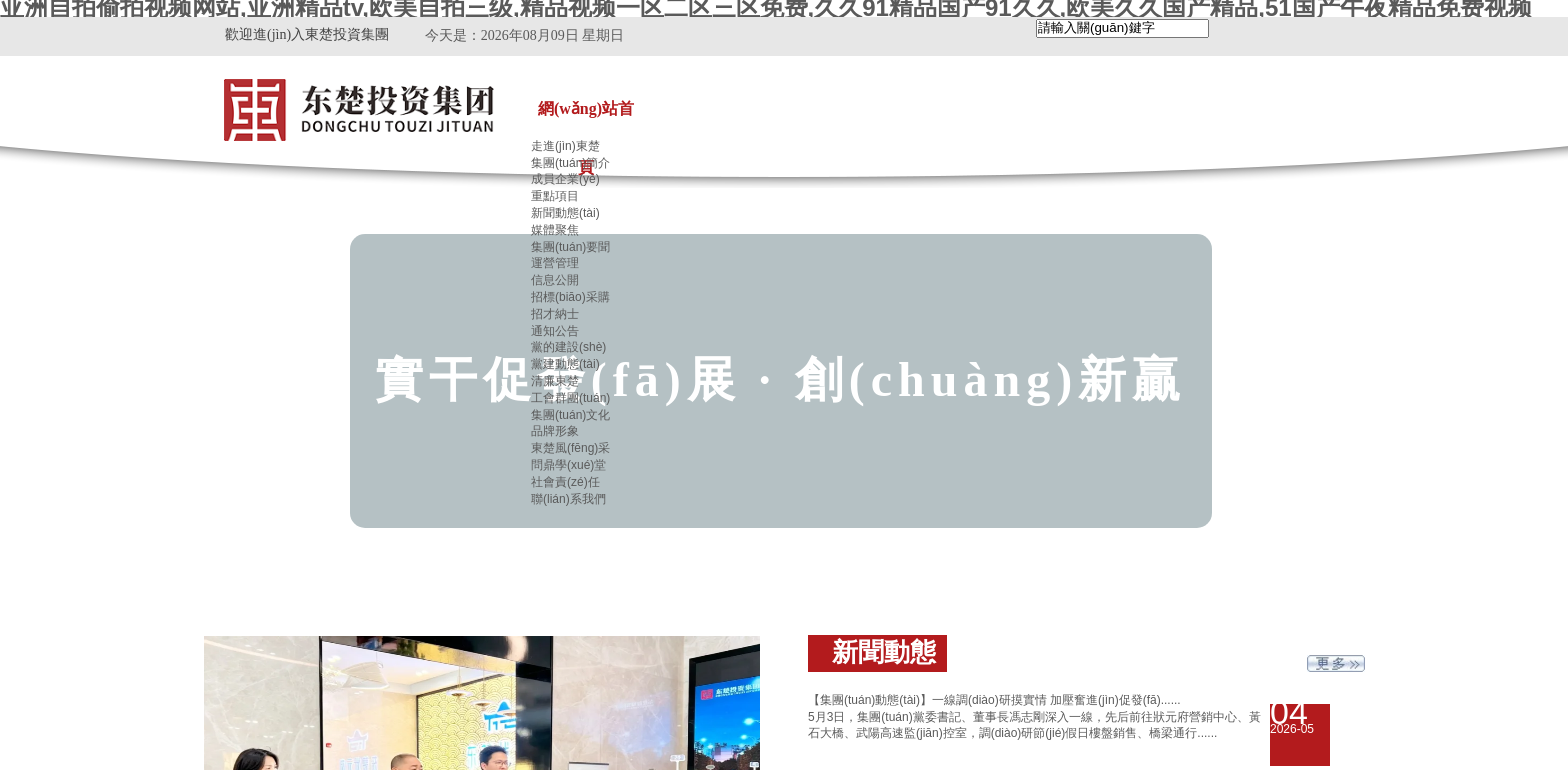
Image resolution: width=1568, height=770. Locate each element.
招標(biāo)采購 (570, 297)
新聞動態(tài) (565, 213)
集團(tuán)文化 (570, 415)
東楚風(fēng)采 (570, 448)
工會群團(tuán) (570, 398)
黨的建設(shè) (568, 347)
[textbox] (1122, 28)
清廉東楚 (555, 381)
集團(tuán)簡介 (570, 163)
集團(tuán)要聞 (570, 247)
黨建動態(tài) (565, 364)
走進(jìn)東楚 (565, 146)
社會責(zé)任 (565, 482)
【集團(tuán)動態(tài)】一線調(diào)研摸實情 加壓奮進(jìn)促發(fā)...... (994, 700)
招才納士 (555, 314)
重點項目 (555, 196)
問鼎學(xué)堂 (568, 465)
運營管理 (555, 263)
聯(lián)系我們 (568, 499)
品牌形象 (555, 431)
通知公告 (555, 331)
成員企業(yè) (565, 179)
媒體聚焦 (555, 230)
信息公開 (555, 280)
